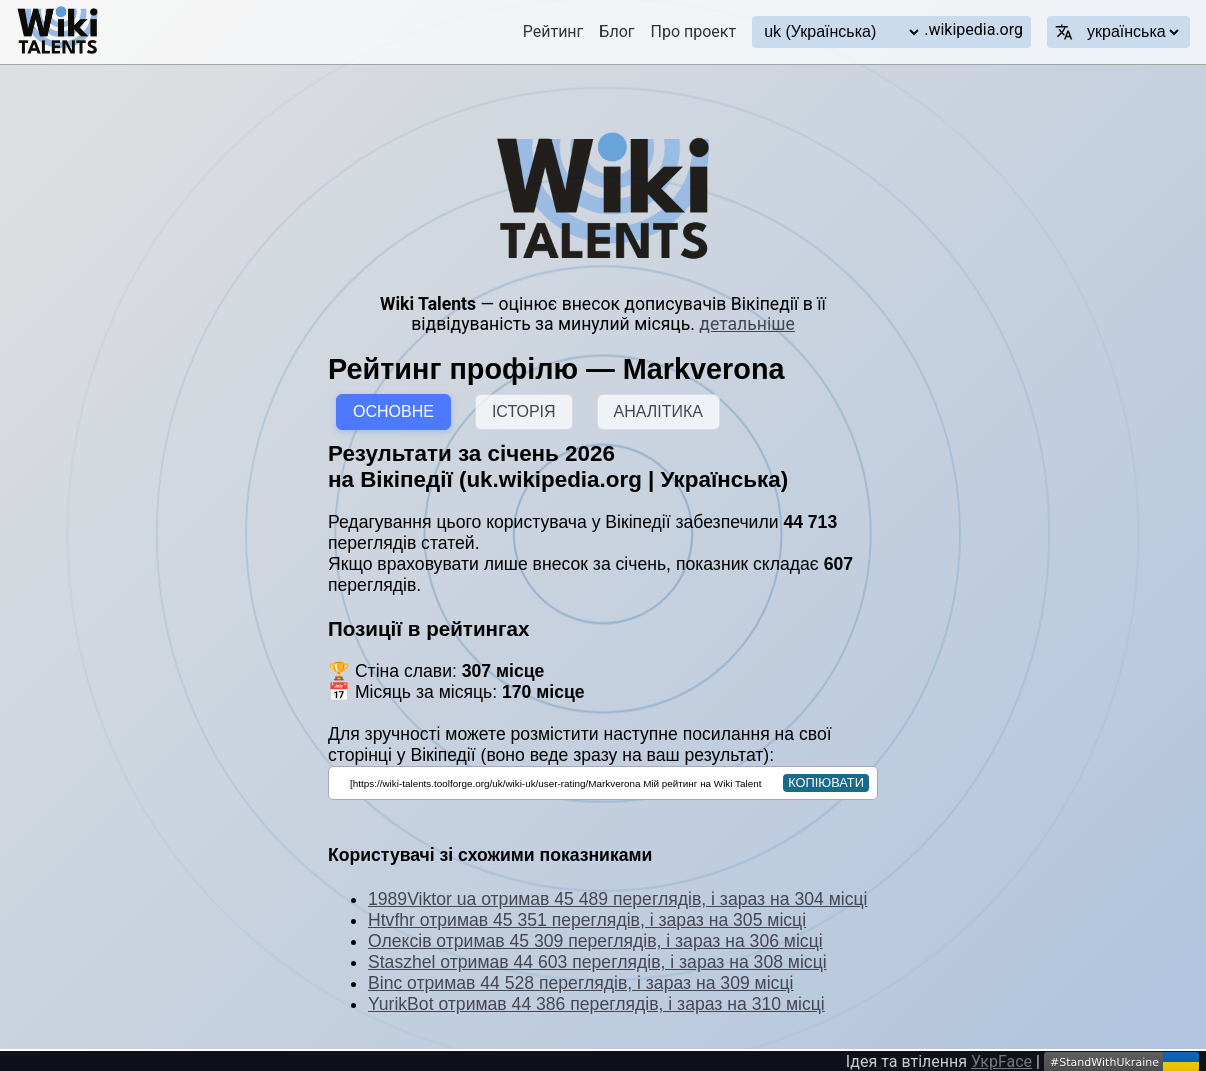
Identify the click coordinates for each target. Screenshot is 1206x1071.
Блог (616, 31)
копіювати (826, 782)
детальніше (746, 324)
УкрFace (1001, 1061)
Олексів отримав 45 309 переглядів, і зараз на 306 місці (595, 941)
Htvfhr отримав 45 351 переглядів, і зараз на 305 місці (587, 920)
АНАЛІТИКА (658, 411)
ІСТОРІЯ (524, 411)
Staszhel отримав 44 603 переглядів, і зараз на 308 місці (597, 962)
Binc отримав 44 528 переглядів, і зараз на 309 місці (580, 983)
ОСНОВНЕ (393, 411)
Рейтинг (553, 31)
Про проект (694, 31)
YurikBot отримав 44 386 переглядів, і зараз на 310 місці (596, 1004)
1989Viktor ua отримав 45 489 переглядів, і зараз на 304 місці (617, 899)
